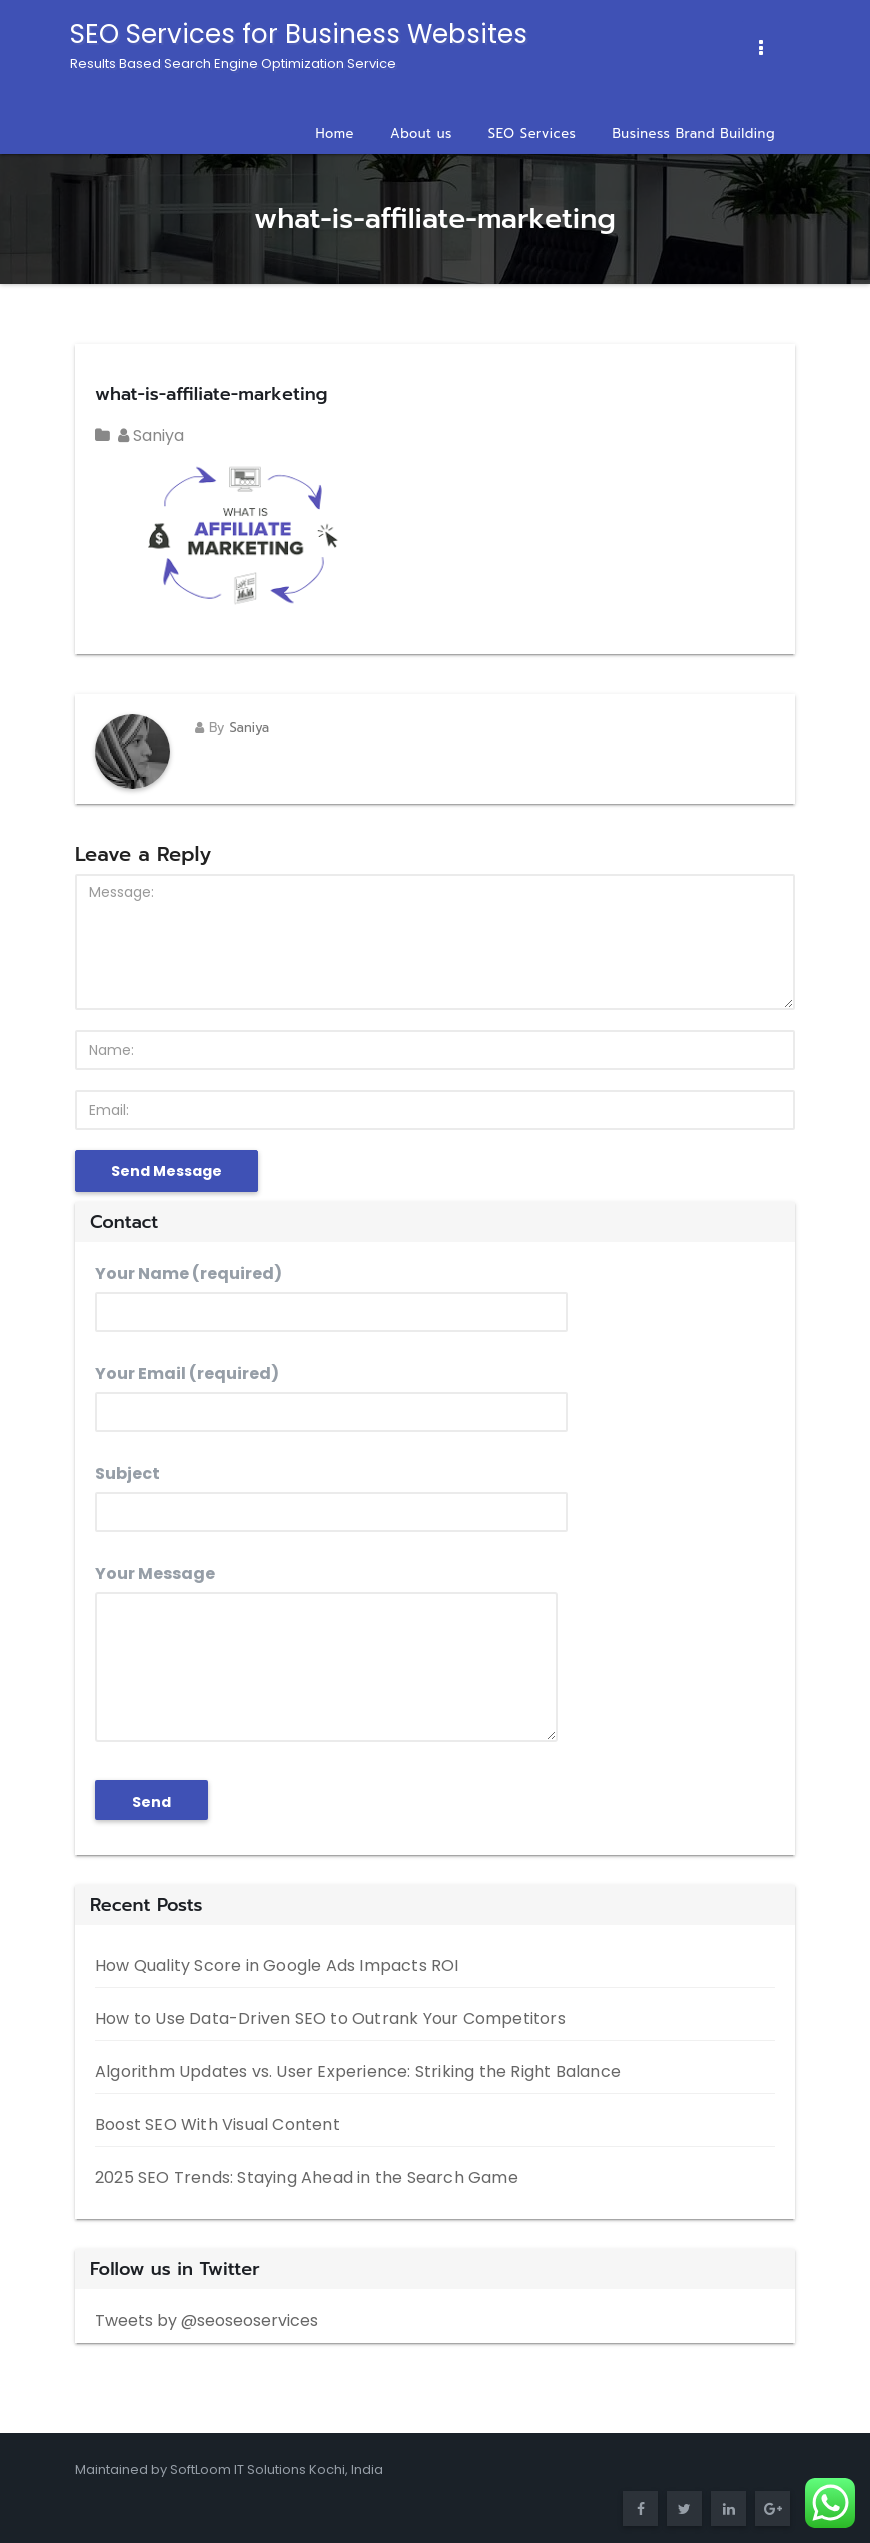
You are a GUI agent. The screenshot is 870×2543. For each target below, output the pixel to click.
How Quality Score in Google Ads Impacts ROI (277, 1965)
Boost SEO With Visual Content (217, 2124)
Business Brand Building (693, 133)
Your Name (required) (331, 1297)
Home (334, 133)
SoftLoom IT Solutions (239, 2469)
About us (421, 133)
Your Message (326, 1652)
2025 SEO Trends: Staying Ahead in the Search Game (306, 2177)
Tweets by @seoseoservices (206, 2320)
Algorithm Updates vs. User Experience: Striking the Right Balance (358, 2071)
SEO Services (532, 133)
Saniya (151, 435)
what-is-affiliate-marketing (211, 394)
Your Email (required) (331, 1397)
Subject (331, 1497)
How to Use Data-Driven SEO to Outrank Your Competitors (330, 2018)
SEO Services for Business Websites (298, 44)
